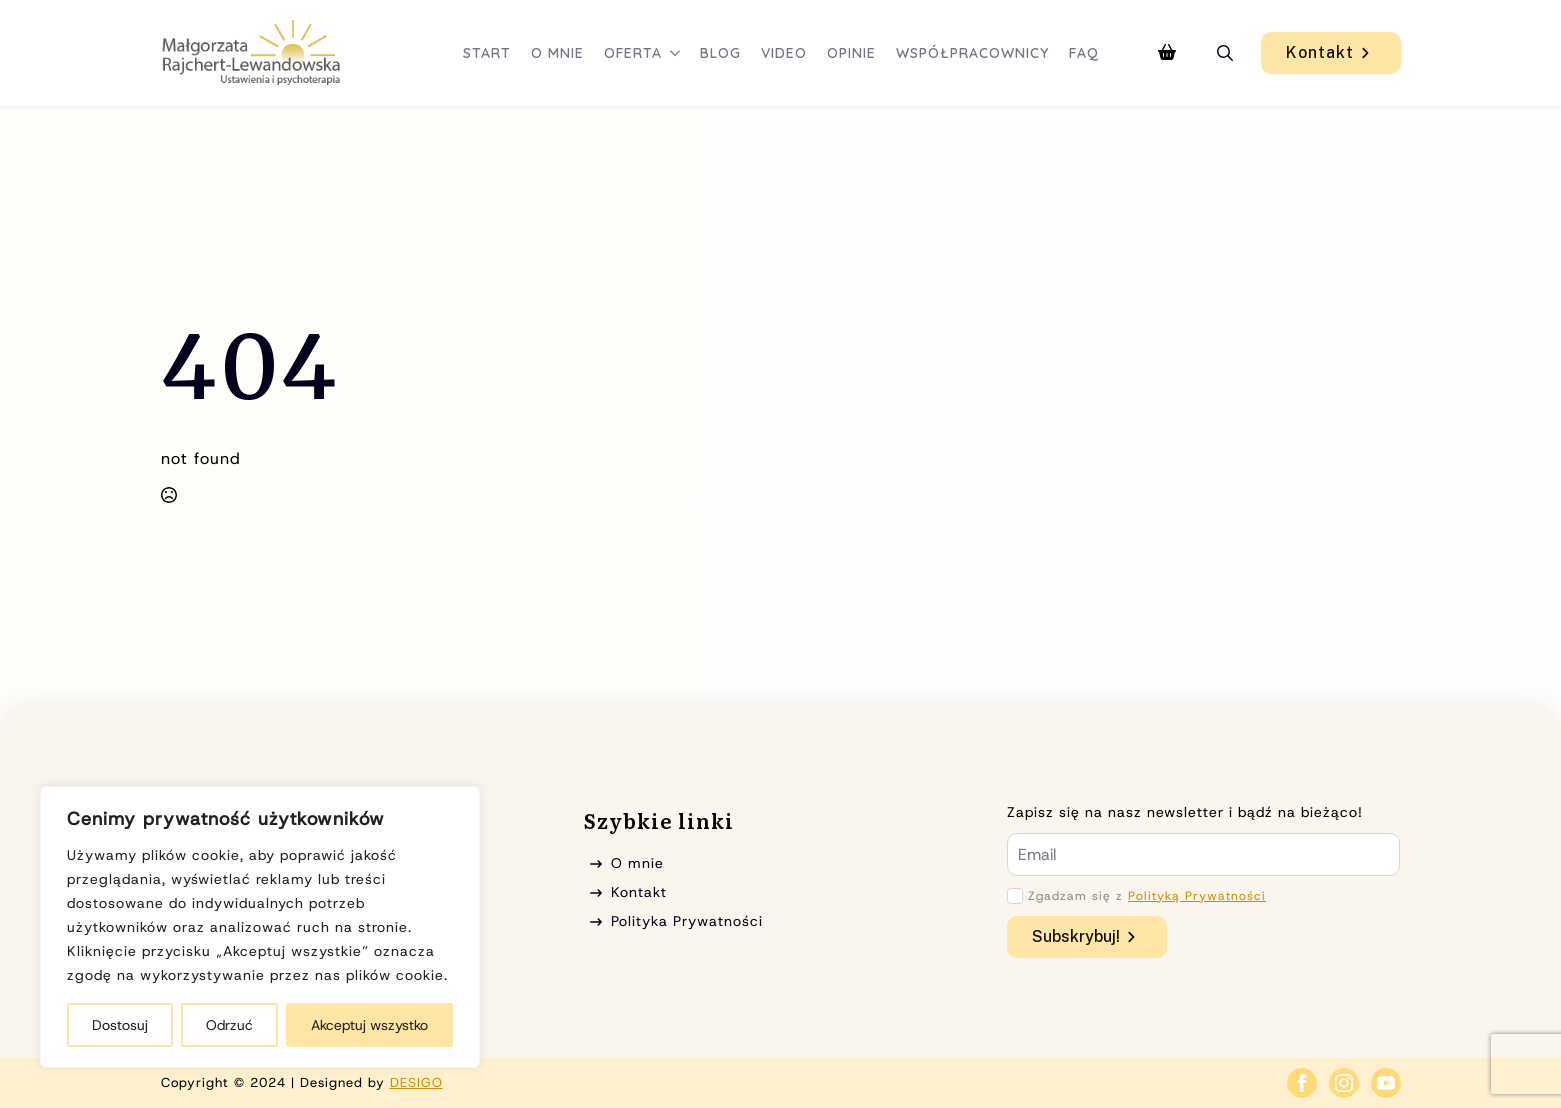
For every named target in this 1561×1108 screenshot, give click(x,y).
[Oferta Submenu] (676, 53)
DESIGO (416, 1082)
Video (784, 53)
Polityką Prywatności (1197, 896)
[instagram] (1344, 1083)
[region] (260, 927)
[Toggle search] (1225, 53)
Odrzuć (229, 1025)
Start (487, 53)
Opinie (851, 53)
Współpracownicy (972, 53)
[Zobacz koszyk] (1167, 53)
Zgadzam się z (1147, 896)
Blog (720, 53)
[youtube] (1386, 1083)
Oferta (633, 53)
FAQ (1084, 53)
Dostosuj (120, 1025)
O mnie (557, 53)
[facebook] (1302, 1083)
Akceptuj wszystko (369, 1025)
